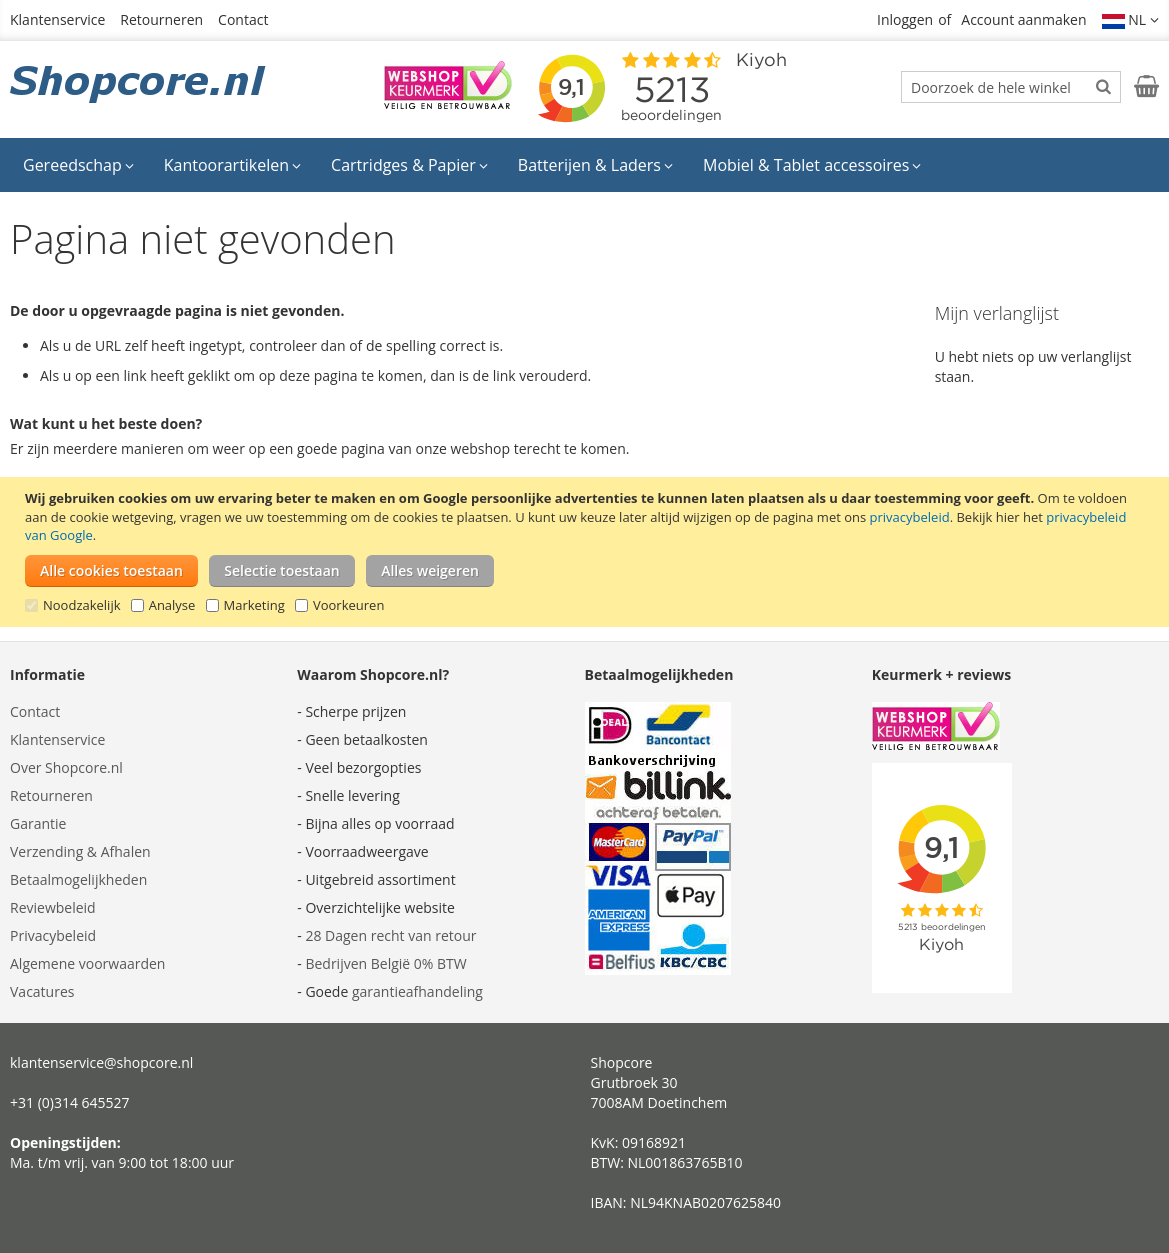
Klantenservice (57, 19)
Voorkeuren (348, 605)
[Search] (1103, 86)
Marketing (254, 605)
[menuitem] (78, 165)
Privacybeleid (53, 935)
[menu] (584, 165)
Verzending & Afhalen (80, 851)
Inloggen (905, 19)
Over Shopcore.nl (66, 767)
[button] (1131, 20)
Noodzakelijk (82, 605)
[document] (587, 551)
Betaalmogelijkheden (78, 879)
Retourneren (161, 19)
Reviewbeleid (53, 907)
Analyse (172, 605)
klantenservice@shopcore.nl (101, 1062)
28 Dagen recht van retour (390, 935)
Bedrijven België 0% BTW (385, 963)
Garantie (38, 823)
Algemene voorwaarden (87, 963)
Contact (243, 19)
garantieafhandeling (417, 991)
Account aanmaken (1023, 19)
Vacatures (42, 991)
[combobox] (1011, 87)
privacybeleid (910, 517)
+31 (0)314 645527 (70, 1102)
